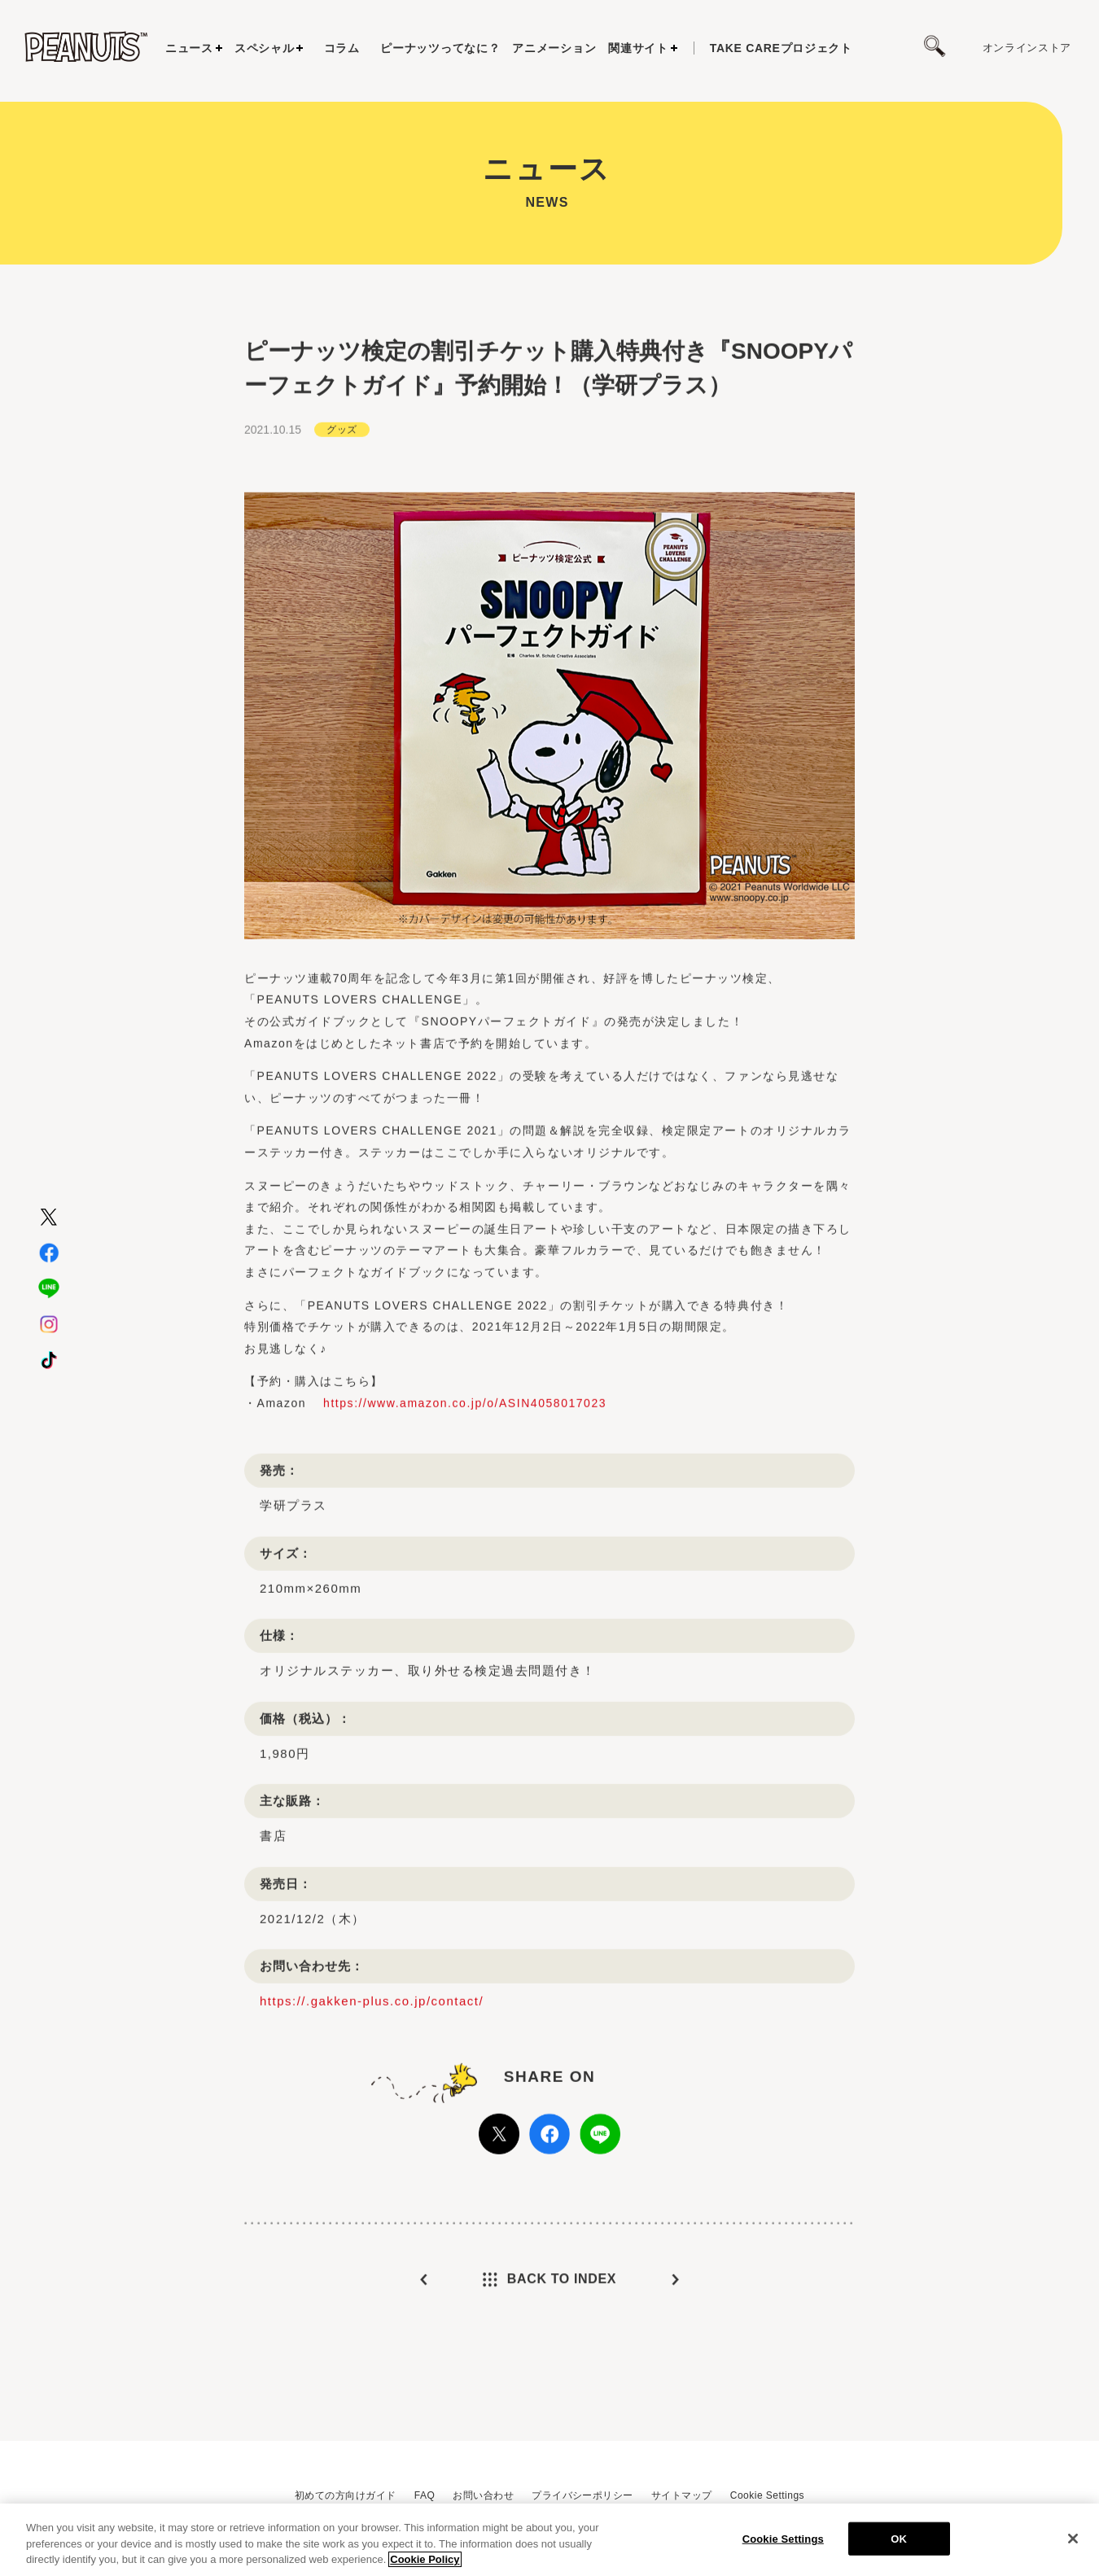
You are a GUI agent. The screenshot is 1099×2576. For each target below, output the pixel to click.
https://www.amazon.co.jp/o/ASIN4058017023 (464, 1455)
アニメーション (554, 48)
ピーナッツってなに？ (440, 48)
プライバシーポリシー (582, 2495)
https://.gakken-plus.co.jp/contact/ (372, 2053)
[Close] (1073, 2539)
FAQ (424, 2495)
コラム (342, 48)
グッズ (341, 481)
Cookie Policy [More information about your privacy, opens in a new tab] (424, 2561)
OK (899, 2540)
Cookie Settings (767, 2495)
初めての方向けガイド (345, 2495)
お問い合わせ (483, 2495)
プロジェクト (781, 48)
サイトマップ (681, 2495)
